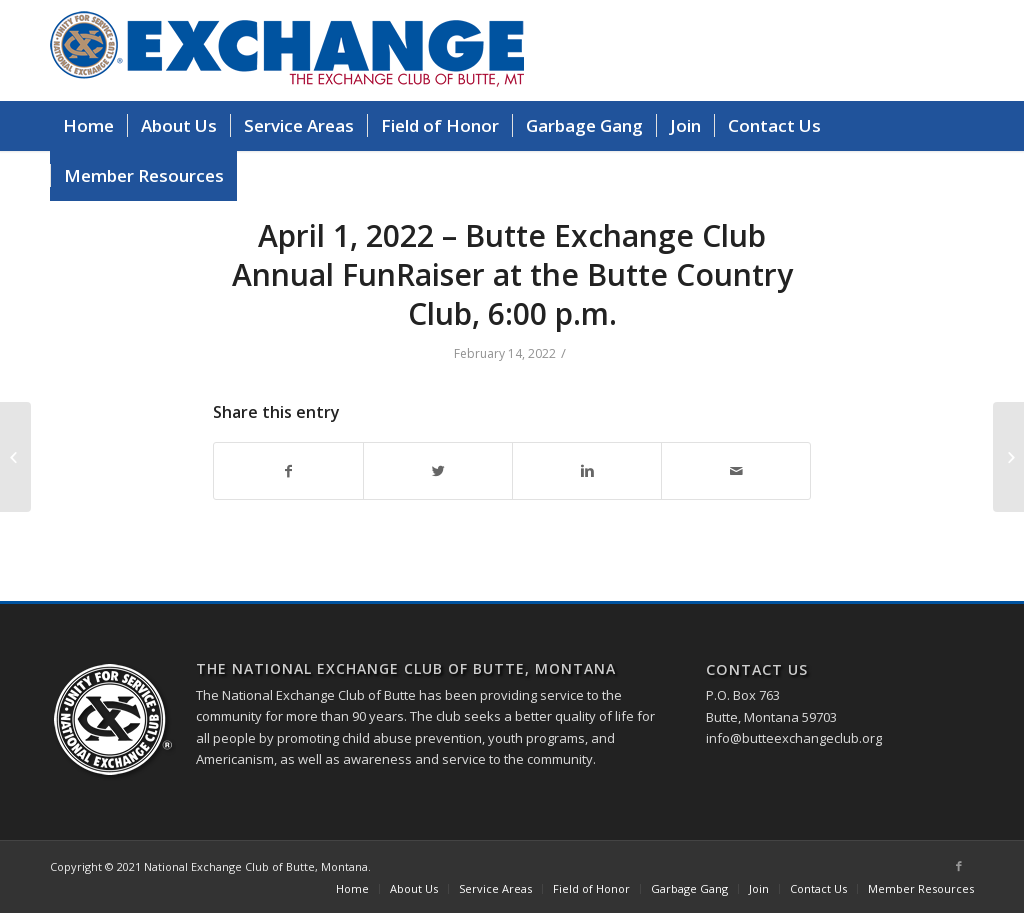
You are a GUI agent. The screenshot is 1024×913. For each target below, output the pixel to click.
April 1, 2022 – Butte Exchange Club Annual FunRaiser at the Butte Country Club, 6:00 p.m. (512, 274)
